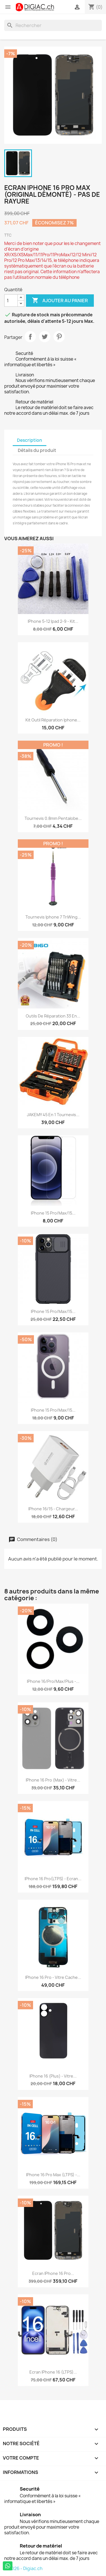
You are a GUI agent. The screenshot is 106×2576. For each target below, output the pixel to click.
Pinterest (59, 336)
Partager (30, 336)
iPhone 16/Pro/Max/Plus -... (53, 1681)
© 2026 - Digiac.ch (23, 2568)
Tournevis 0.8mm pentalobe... (53, 818)
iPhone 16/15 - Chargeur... (53, 1508)
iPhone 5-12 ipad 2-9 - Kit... (53, 621)
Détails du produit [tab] (37, 450)
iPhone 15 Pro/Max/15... (53, 1213)
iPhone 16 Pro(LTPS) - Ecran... (53, 1878)
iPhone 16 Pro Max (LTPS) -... (53, 2174)
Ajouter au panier (60, 300)
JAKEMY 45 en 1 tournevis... (53, 1114)
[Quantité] (11, 300)
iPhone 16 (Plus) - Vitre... (53, 2076)
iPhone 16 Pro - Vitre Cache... (53, 1977)
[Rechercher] (53, 25)
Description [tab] (29, 440)
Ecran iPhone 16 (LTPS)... (53, 2372)
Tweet (44, 336)
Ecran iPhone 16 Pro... (53, 2273)
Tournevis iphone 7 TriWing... (53, 917)
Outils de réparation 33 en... (53, 1016)
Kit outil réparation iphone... (53, 720)
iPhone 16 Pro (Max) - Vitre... (53, 1780)
